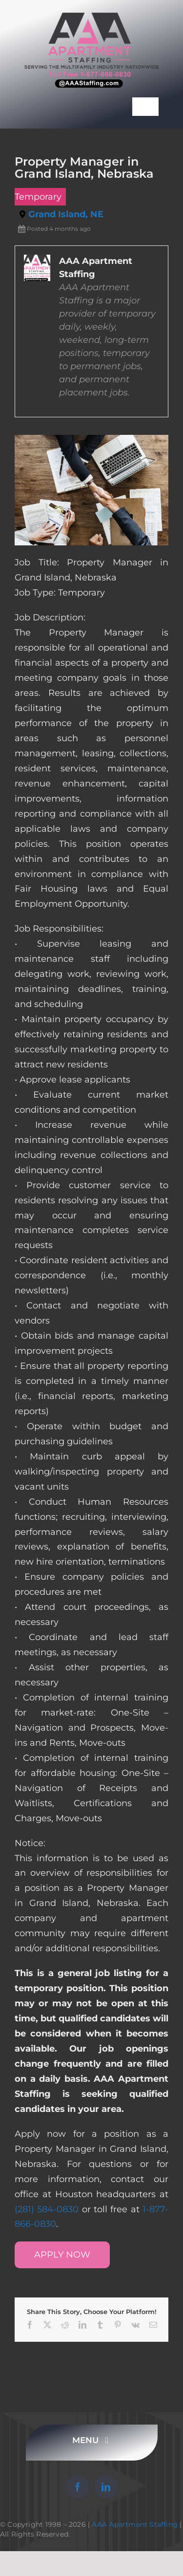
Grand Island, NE (65, 214)
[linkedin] (106, 2487)
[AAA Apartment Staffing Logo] (91, 17)
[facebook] (77, 2487)
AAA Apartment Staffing (135, 2524)
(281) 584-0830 (47, 2209)
